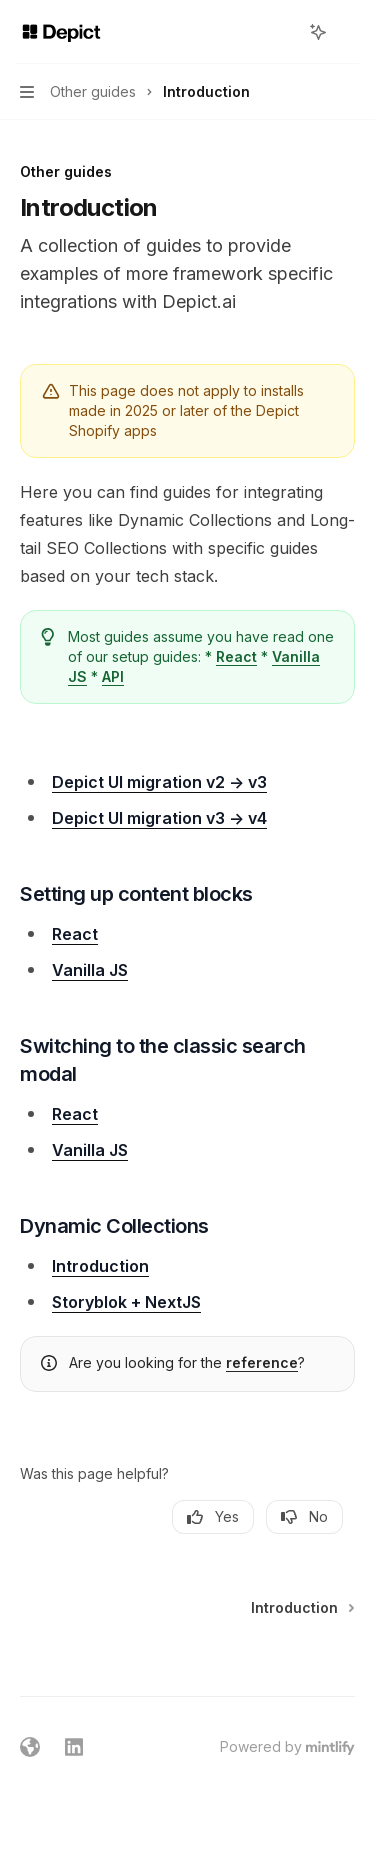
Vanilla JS (90, 970)
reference (262, 1362)
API (113, 676)
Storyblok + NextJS (126, 1302)
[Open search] (281, 32)
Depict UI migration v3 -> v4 (159, 818)
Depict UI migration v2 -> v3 (159, 782)
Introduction (100, 1266)
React (236, 656)
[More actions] (349, 32)
